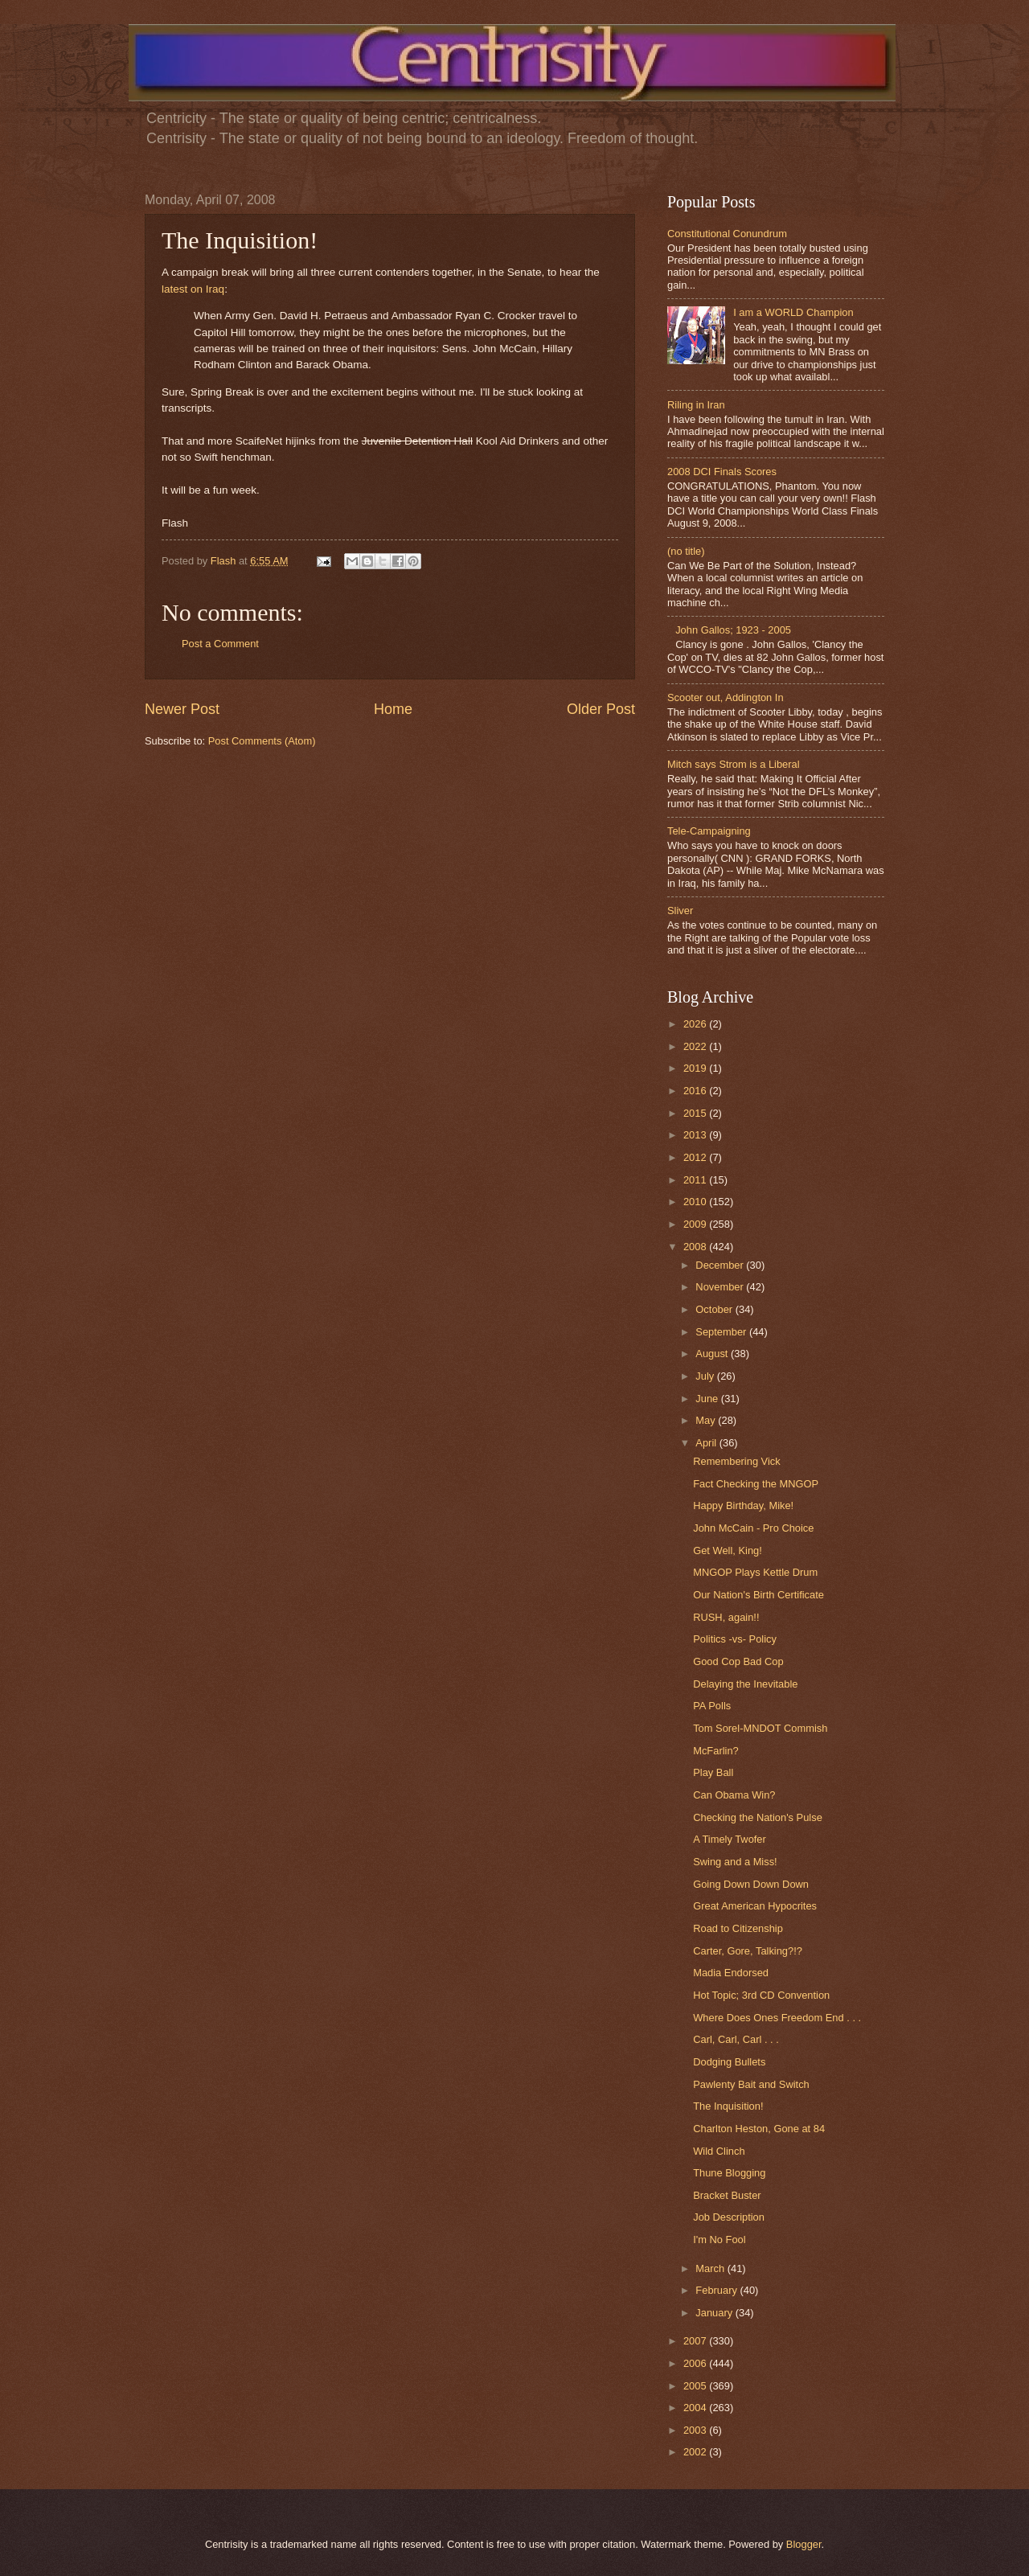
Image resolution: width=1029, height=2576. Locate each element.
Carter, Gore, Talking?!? (747, 1951)
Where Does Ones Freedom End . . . (777, 2018)
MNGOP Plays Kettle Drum (755, 1572)
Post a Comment (220, 644)
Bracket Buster (726, 2195)
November (720, 1287)
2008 (696, 1247)
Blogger (804, 2544)
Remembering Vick (737, 1461)
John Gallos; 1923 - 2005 (733, 630)
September (722, 1332)
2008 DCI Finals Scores (722, 472)
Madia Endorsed (731, 1973)
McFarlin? (716, 1751)
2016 (696, 1091)
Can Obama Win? (734, 1795)
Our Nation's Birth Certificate (758, 1595)
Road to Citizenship (738, 1928)
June (708, 1399)
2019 (696, 1068)
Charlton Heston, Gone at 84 (759, 2129)
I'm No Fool (719, 2239)
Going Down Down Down (751, 1884)
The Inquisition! (728, 2106)
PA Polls (712, 1706)
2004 (696, 2408)
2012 (696, 1157)
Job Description (729, 2217)
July (705, 1376)
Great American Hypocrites (755, 1906)
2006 (696, 2363)
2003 (696, 2430)
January (715, 2313)
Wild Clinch (718, 2151)
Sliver (680, 910)
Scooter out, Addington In (725, 697)
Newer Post (182, 709)
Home (393, 709)
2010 (696, 1202)
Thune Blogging (729, 2173)
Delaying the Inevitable (745, 1684)
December (720, 1265)
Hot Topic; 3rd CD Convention (761, 1995)
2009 (696, 1224)
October (715, 1309)
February (717, 2290)
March (711, 2268)
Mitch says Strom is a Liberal (733, 764)
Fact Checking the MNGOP (755, 1484)
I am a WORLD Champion (793, 312)
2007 (696, 2341)
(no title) (686, 551)
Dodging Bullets (729, 2062)
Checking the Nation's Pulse (757, 1817)
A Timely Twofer (729, 1839)
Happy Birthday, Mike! (743, 1505)
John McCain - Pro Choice (753, 1528)
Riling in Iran (696, 405)
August (713, 1353)
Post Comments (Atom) (262, 741)
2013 (696, 1135)
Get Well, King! (727, 1550)
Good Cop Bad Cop (738, 1661)
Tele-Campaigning (709, 831)
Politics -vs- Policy (735, 1639)
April (707, 1443)
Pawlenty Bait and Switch (751, 2084)
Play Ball (713, 1772)
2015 (696, 1113)
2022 (696, 1046)
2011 (696, 1180)
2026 (696, 1024)
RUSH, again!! (726, 1617)
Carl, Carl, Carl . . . (736, 2039)
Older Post (601, 709)
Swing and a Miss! (735, 1862)
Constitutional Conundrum (727, 234)
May (706, 1420)
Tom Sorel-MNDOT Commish (760, 1728)
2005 (696, 2386)
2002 (696, 2452)
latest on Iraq (193, 289)
